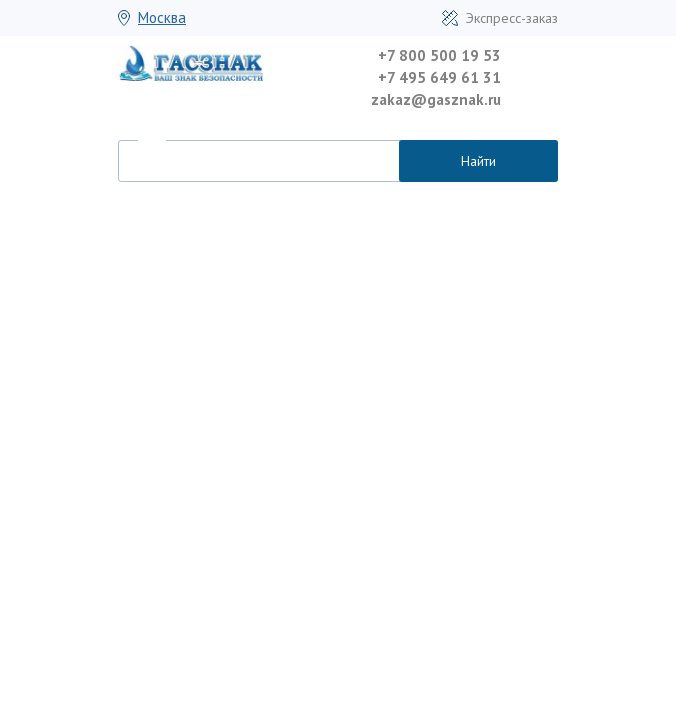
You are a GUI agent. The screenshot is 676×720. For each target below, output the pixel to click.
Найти (478, 161)
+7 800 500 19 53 (439, 55)
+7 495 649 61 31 (439, 77)
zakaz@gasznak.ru (436, 99)
